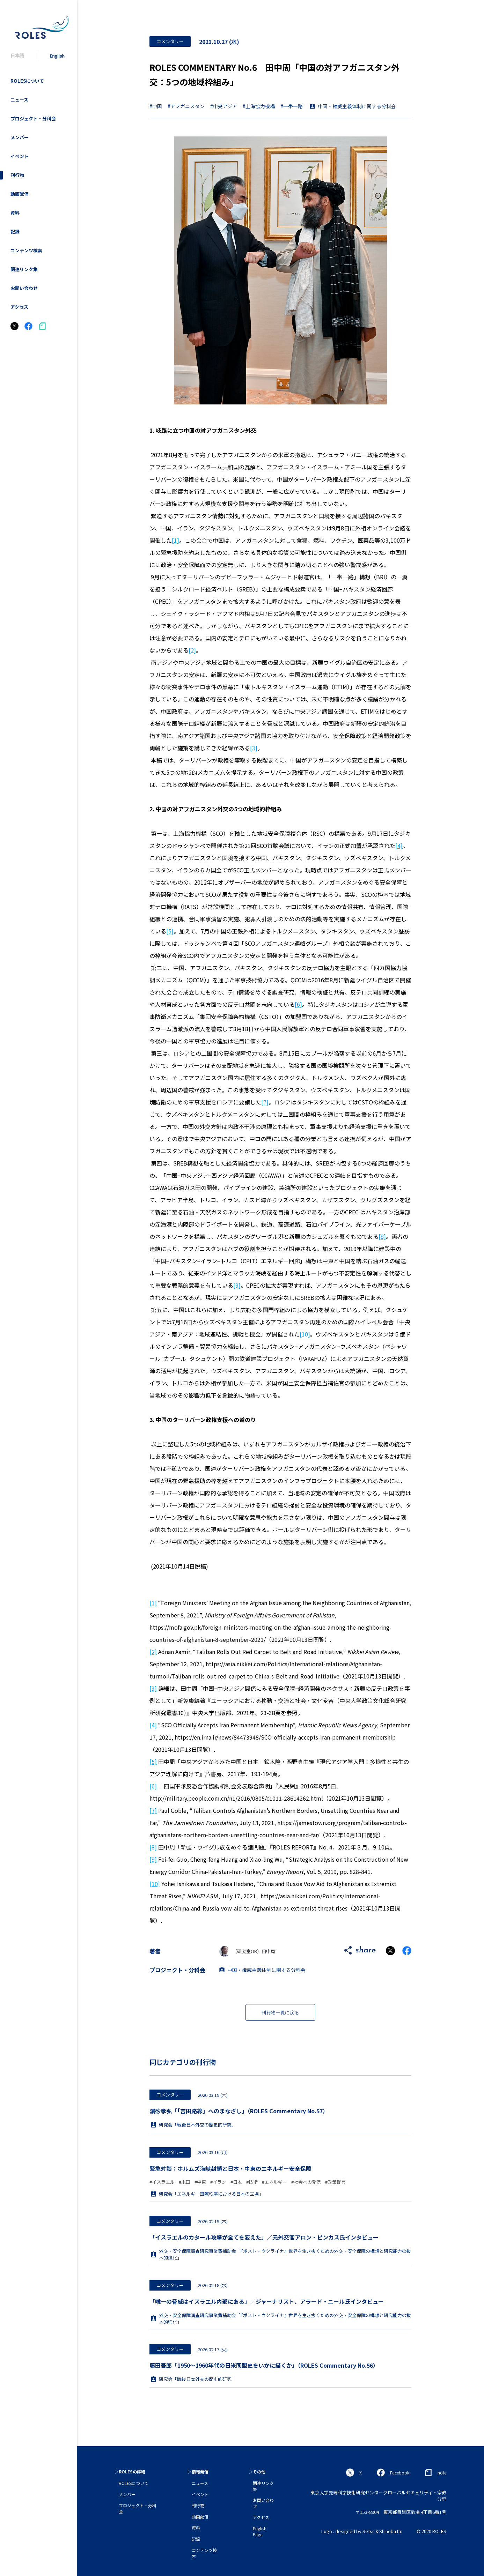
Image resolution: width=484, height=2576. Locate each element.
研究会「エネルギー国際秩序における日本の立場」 (207, 2193)
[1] (175, 540)
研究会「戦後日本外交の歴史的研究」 (193, 2124)
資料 (15, 212)
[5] (170, 931)
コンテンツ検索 (26, 250)
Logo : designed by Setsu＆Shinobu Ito (362, 2531)
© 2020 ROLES (431, 2531)
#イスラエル (162, 2182)
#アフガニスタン (186, 106)
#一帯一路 (291, 106)
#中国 (155, 106)
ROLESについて (27, 80)
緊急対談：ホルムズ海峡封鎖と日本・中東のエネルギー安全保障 (230, 2168)
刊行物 (17, 175)
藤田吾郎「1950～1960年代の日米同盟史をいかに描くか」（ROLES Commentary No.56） (264, 2365)
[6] (298, 1004)
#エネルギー (274, 2182)
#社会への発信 (306, 2182)
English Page (259, 2531)
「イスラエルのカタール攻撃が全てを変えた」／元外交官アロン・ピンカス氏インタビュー (264, 2237)
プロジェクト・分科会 (33, 118)
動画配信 (19, 194)
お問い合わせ (24, 288)
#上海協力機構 (259, 106)
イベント (19, 156)
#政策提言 (335, 2182)
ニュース (19, 99)
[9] (237, 1285)
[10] (305, 1334)
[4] (399, 845)
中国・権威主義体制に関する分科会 (357, 106)
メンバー (19, 137)
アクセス (19, 307)
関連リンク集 (24, 269)
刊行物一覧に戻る (280, 2012)
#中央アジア (223, 106)
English (57, 56)
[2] (192, 650)
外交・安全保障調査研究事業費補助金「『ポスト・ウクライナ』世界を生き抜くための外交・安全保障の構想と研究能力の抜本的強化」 (281, 2254)
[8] (382, 1236)
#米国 (184, 2182)
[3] (253, 748)
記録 (15, 231)
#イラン (218, 2182)
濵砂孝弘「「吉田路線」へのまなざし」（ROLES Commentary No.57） (238, 2111)
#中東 (200, 2182)
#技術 (252, 2182)
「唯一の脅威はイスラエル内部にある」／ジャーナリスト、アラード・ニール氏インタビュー (266, 2301)
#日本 (236, 2182)
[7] (265, 1102)
